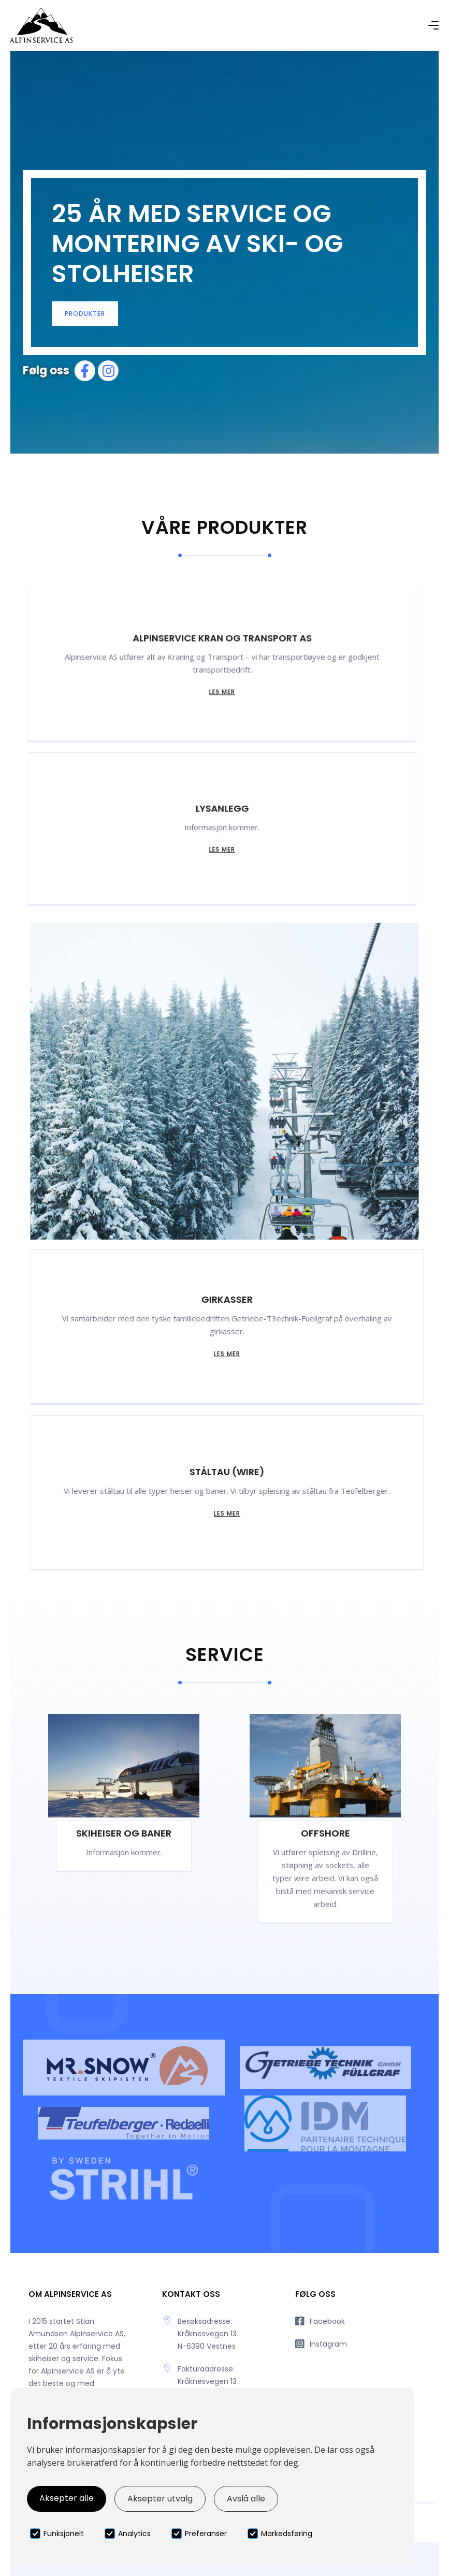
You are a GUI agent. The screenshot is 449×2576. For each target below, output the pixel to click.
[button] (433, 25)
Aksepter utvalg (160, 2499)
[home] (41, 25)
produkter (85, 313)
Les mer (213, 694)
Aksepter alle (66, 2498)
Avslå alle (246, 2499)
